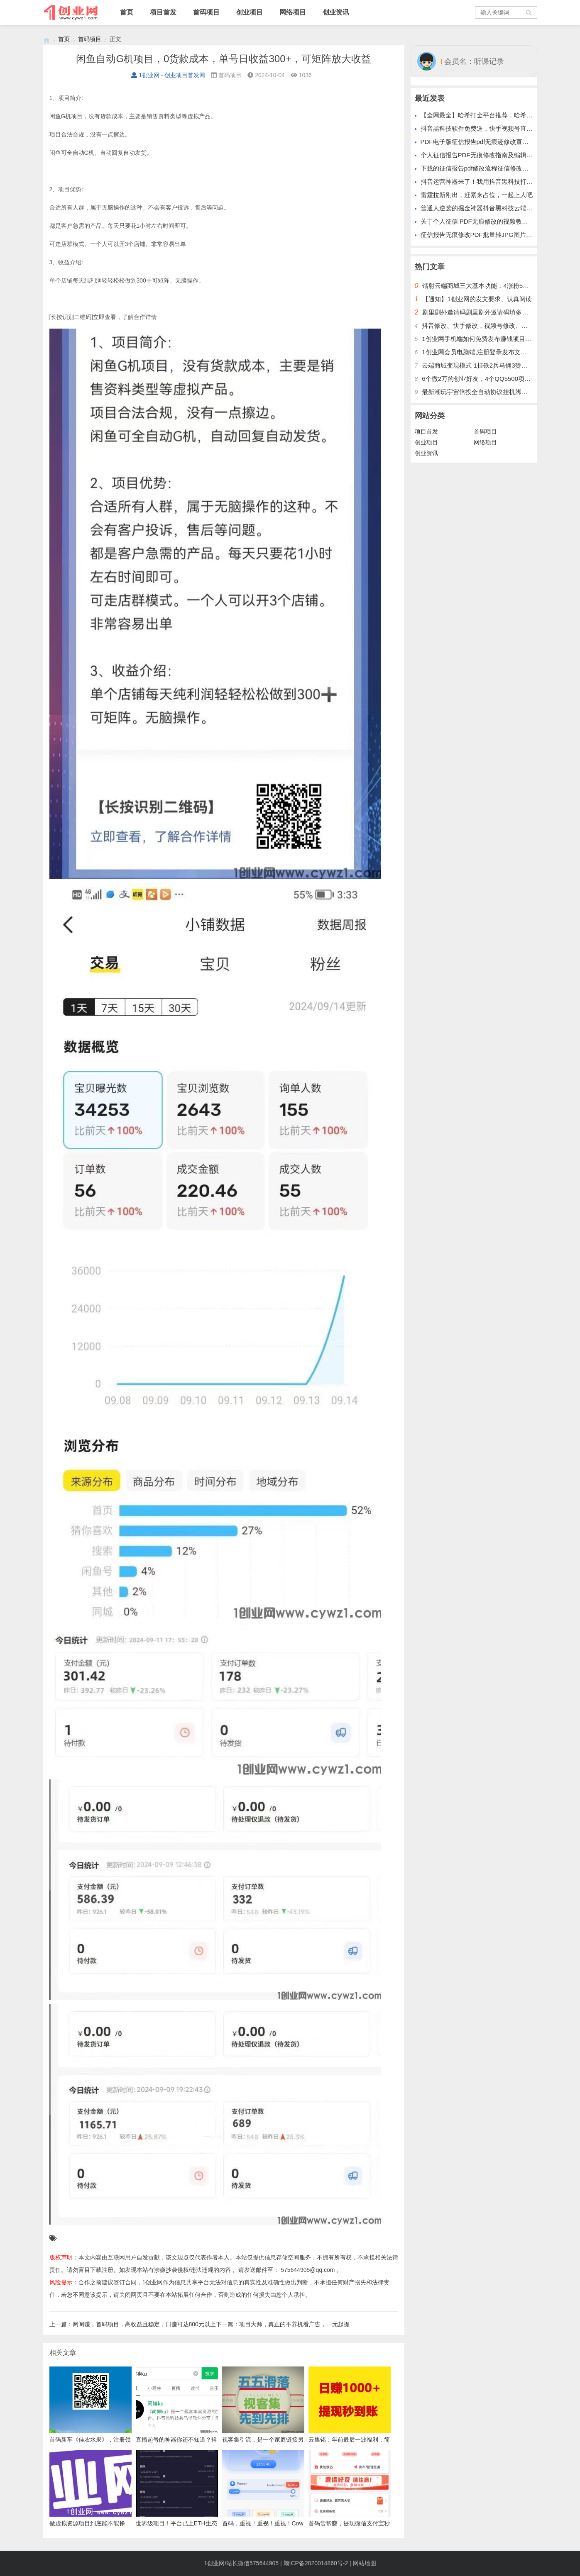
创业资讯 (336, 12)
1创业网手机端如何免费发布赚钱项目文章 (479, 338)
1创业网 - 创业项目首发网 (168, 75)
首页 (126, 12)
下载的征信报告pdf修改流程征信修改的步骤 (481, 168)
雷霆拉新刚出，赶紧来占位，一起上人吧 (477, 194)
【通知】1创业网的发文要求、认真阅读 (476, 298)
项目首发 (163, 12)
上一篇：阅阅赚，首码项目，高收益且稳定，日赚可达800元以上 (132, 2324)
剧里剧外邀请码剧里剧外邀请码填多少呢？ (481, 312)
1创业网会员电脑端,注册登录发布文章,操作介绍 (487, 352)
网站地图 (364, 2563)
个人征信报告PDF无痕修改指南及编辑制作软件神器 (492, 154)
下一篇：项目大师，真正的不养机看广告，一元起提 (283, 2324)
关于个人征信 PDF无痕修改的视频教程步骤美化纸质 (493, 221)
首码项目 (206, 12)
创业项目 (249, 12)
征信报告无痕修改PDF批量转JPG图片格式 (479, 234)
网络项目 (292, 12)
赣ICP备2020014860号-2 (316, 2563)
